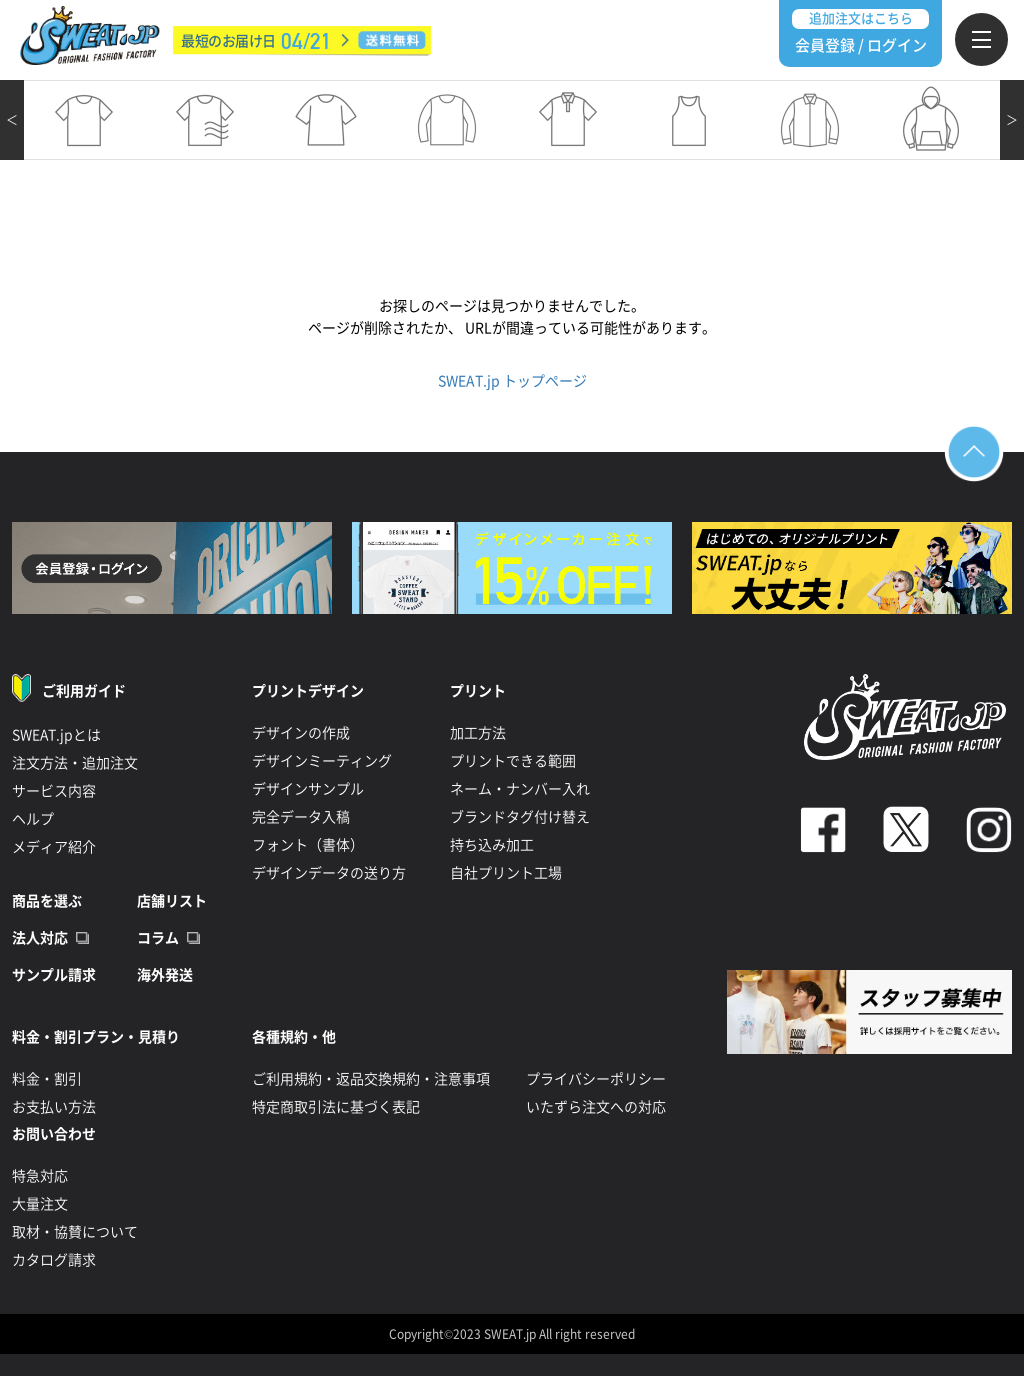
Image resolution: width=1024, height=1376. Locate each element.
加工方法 (478, 733)
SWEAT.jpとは (56, 735)
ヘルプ (33, 819)
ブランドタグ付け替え (520, 817)
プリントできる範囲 (513, 761)
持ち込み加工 (492, 845)
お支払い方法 (54, 1107)
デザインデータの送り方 (329, 873)
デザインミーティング (322, 761)
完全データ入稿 (301, 817)
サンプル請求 (54, 975)
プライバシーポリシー (596, 1079)
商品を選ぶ (47, 901)
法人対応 (40, 938)
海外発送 (165, 975)
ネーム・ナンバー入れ (520, 789)
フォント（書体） (308, 845)
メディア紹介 (54, 847)
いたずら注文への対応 (596, 1107)
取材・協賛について (75, 1232)
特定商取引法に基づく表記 (336, 1107)
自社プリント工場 (506, 873)
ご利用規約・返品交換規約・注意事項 (371, 1079)
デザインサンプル (308, 789)
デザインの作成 (301, 733)
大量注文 (40, 1204)
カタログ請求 (54, 1260)
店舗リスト (172, 901)
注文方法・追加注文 (75, 763)
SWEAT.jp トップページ (512, 381)
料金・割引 (47, 1079)
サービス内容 (54, 791)
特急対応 (40, 1176)
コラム (158, 938)
